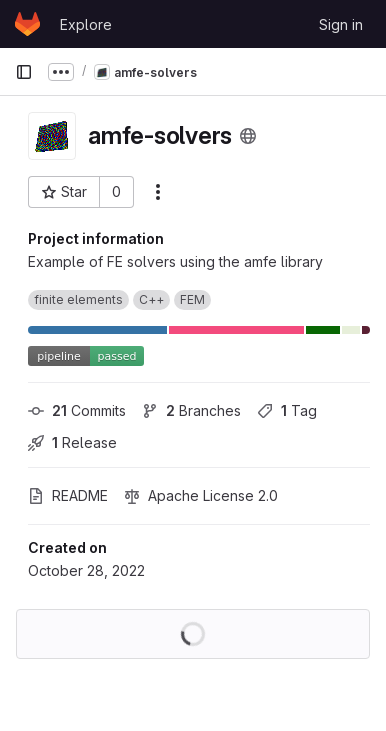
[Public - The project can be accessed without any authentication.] (248, 136)
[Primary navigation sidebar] (24, 72)
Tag (287, 410)
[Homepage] (27, 24)
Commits (77, 410)
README (68, 495)
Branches (191, 410)
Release (72, 442)
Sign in (341, 24)
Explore (86, 24)
